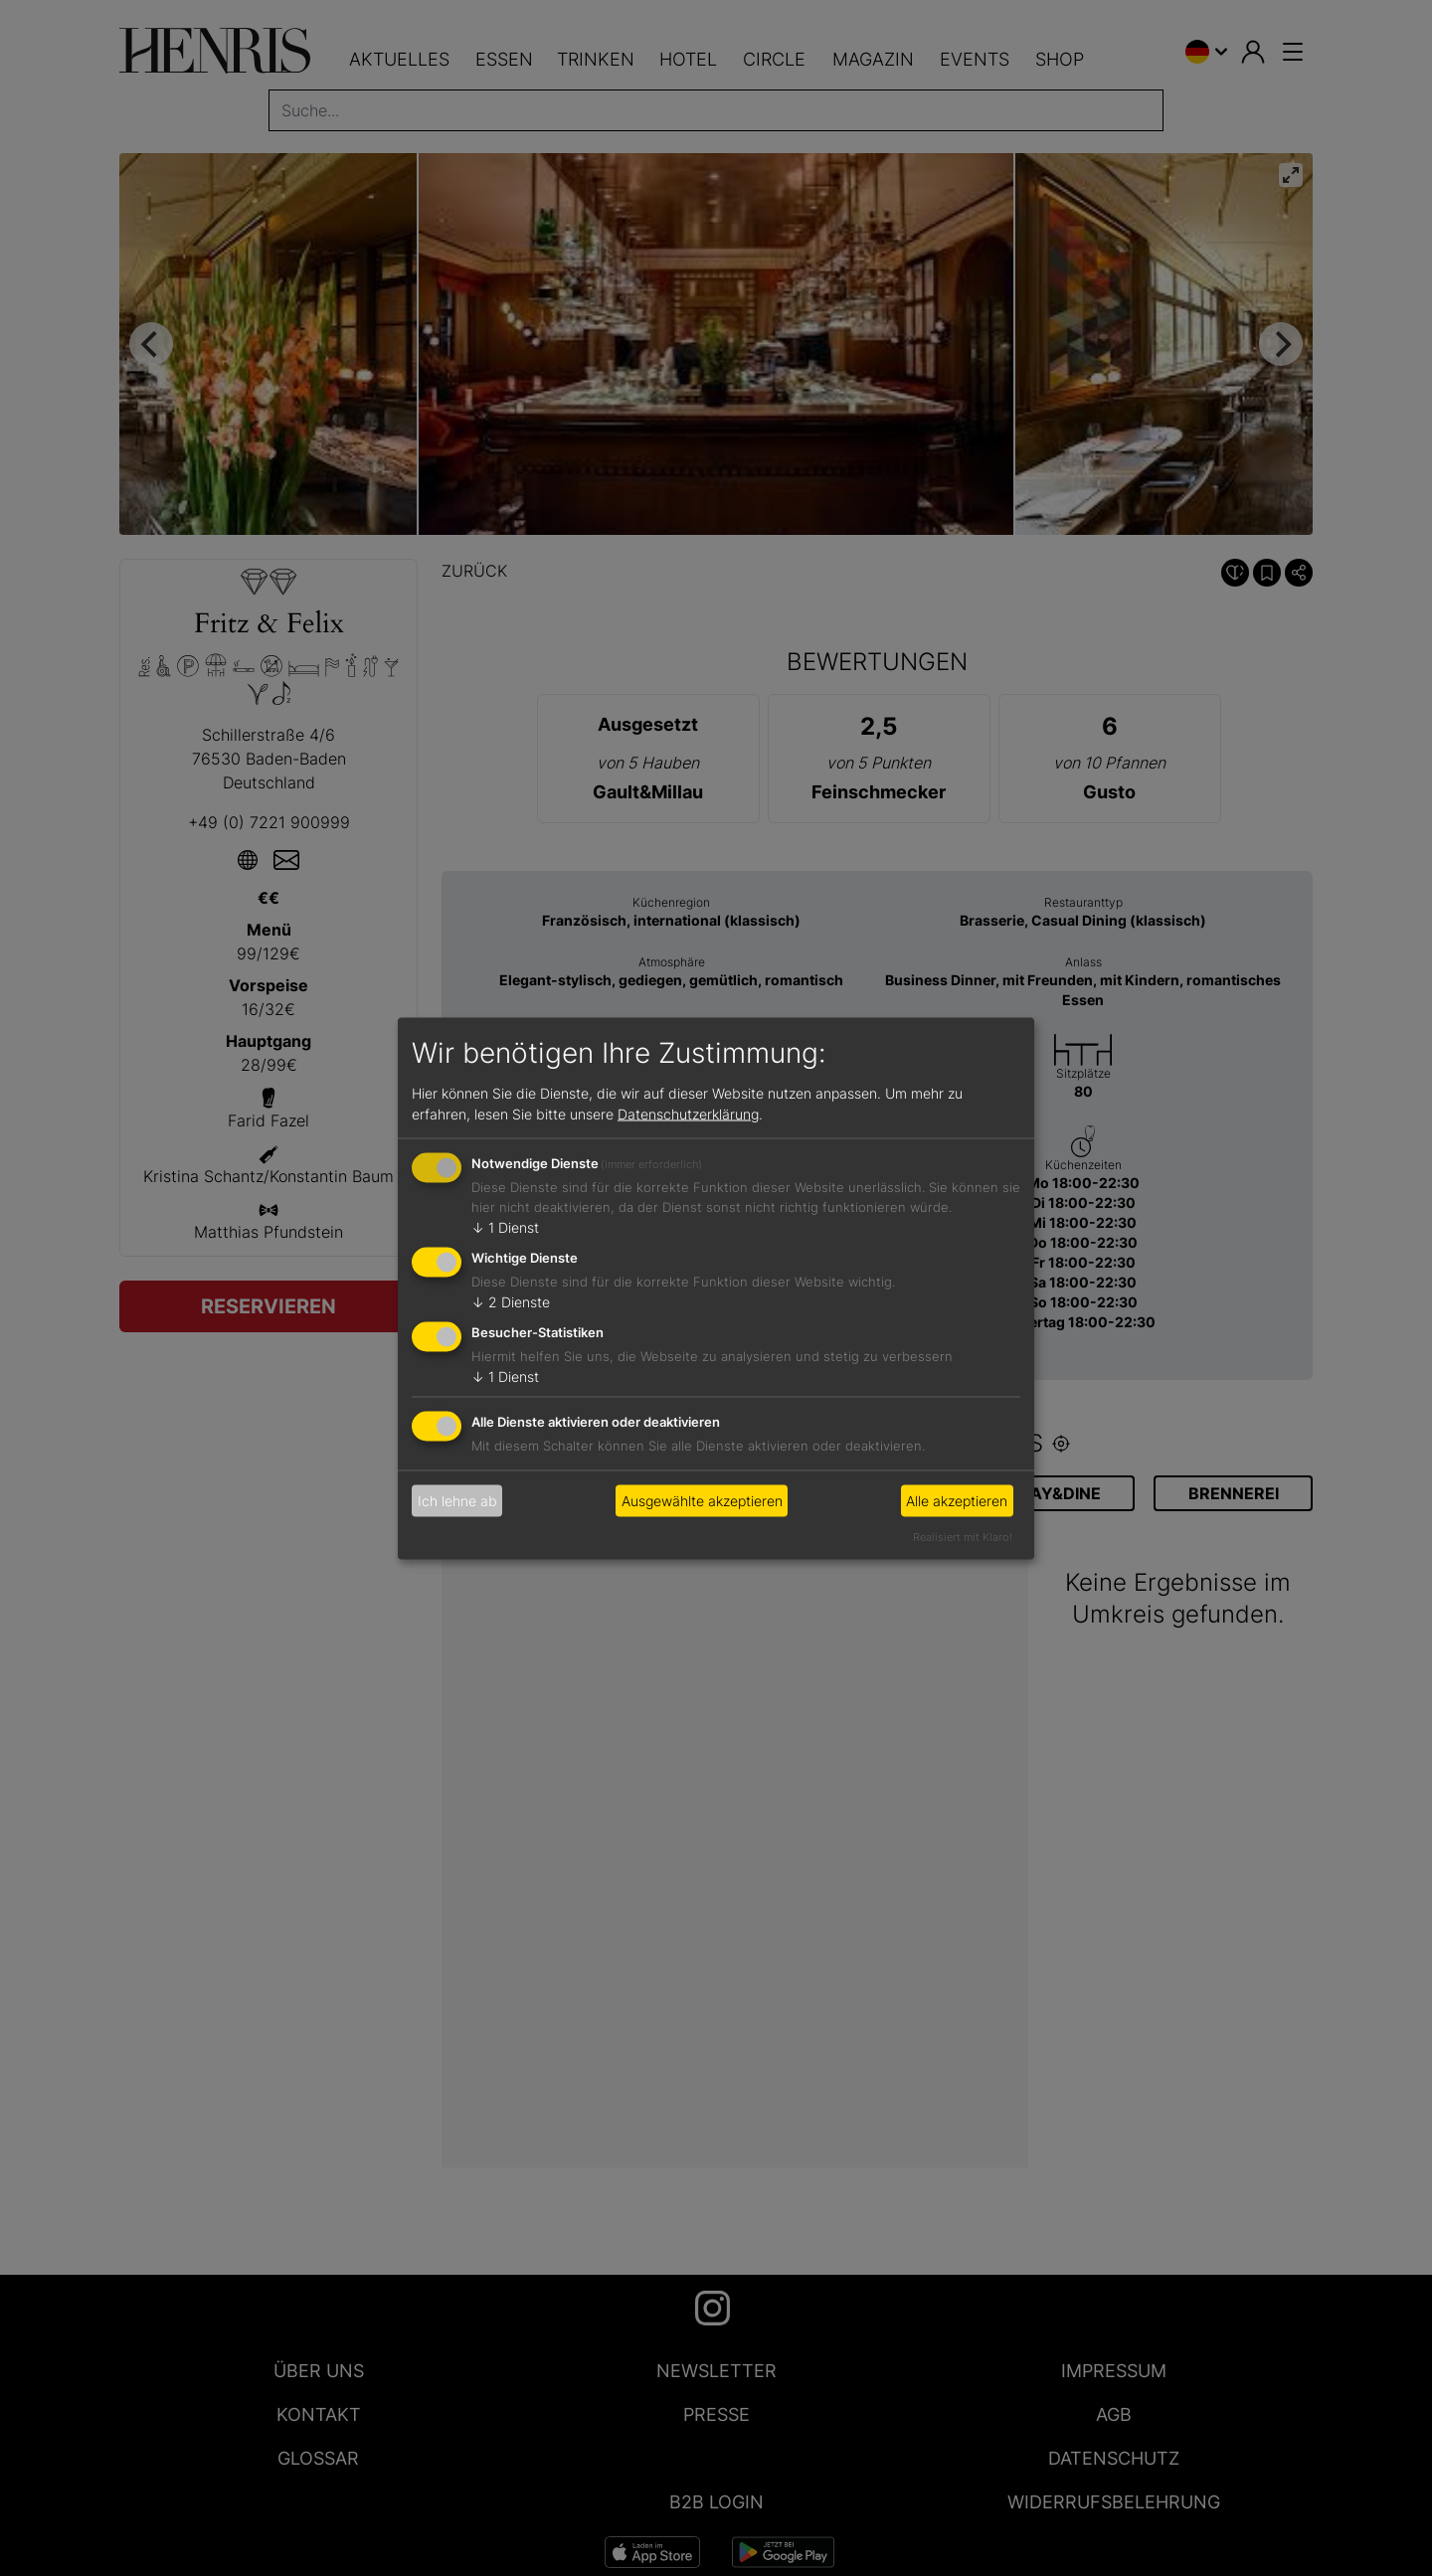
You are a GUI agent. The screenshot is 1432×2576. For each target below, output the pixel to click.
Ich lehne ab (457, 1500)
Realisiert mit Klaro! (962, 1536)
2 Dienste (510, 1301)
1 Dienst (505, 1227)
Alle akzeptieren (956, 1500)
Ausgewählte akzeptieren (702, 1500)
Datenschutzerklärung (688, 1114)
